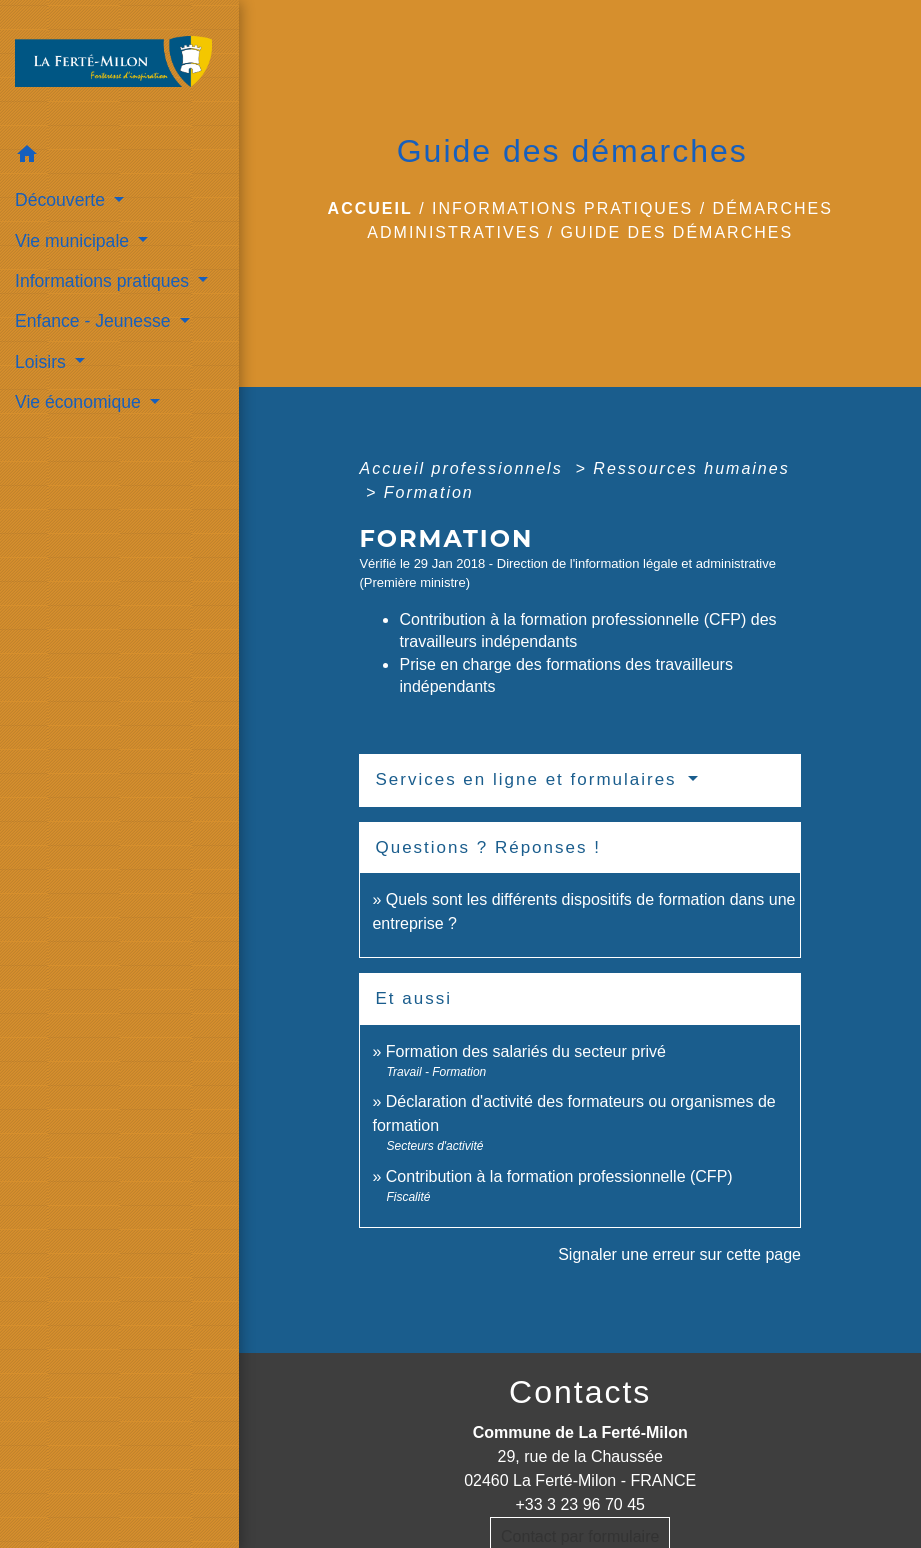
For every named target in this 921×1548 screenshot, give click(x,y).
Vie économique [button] (80, 402)
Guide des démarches (676, 232)
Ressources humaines (691, 468)
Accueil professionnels (464, 468)
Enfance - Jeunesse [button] (95, 321)
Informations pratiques (562, 208)
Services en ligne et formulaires (529, 779)
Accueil (370, 208)
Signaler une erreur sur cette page (679, 1254)
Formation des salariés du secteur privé (526, 1051)
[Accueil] (119, 67)
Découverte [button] (62, 200)
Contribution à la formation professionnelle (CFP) (559, 1176)
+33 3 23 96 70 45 (579, 1504)
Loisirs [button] (43, 362)
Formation (429, 492)
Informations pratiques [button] (104, 281)
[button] (119, 157)
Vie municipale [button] (74, 241)
